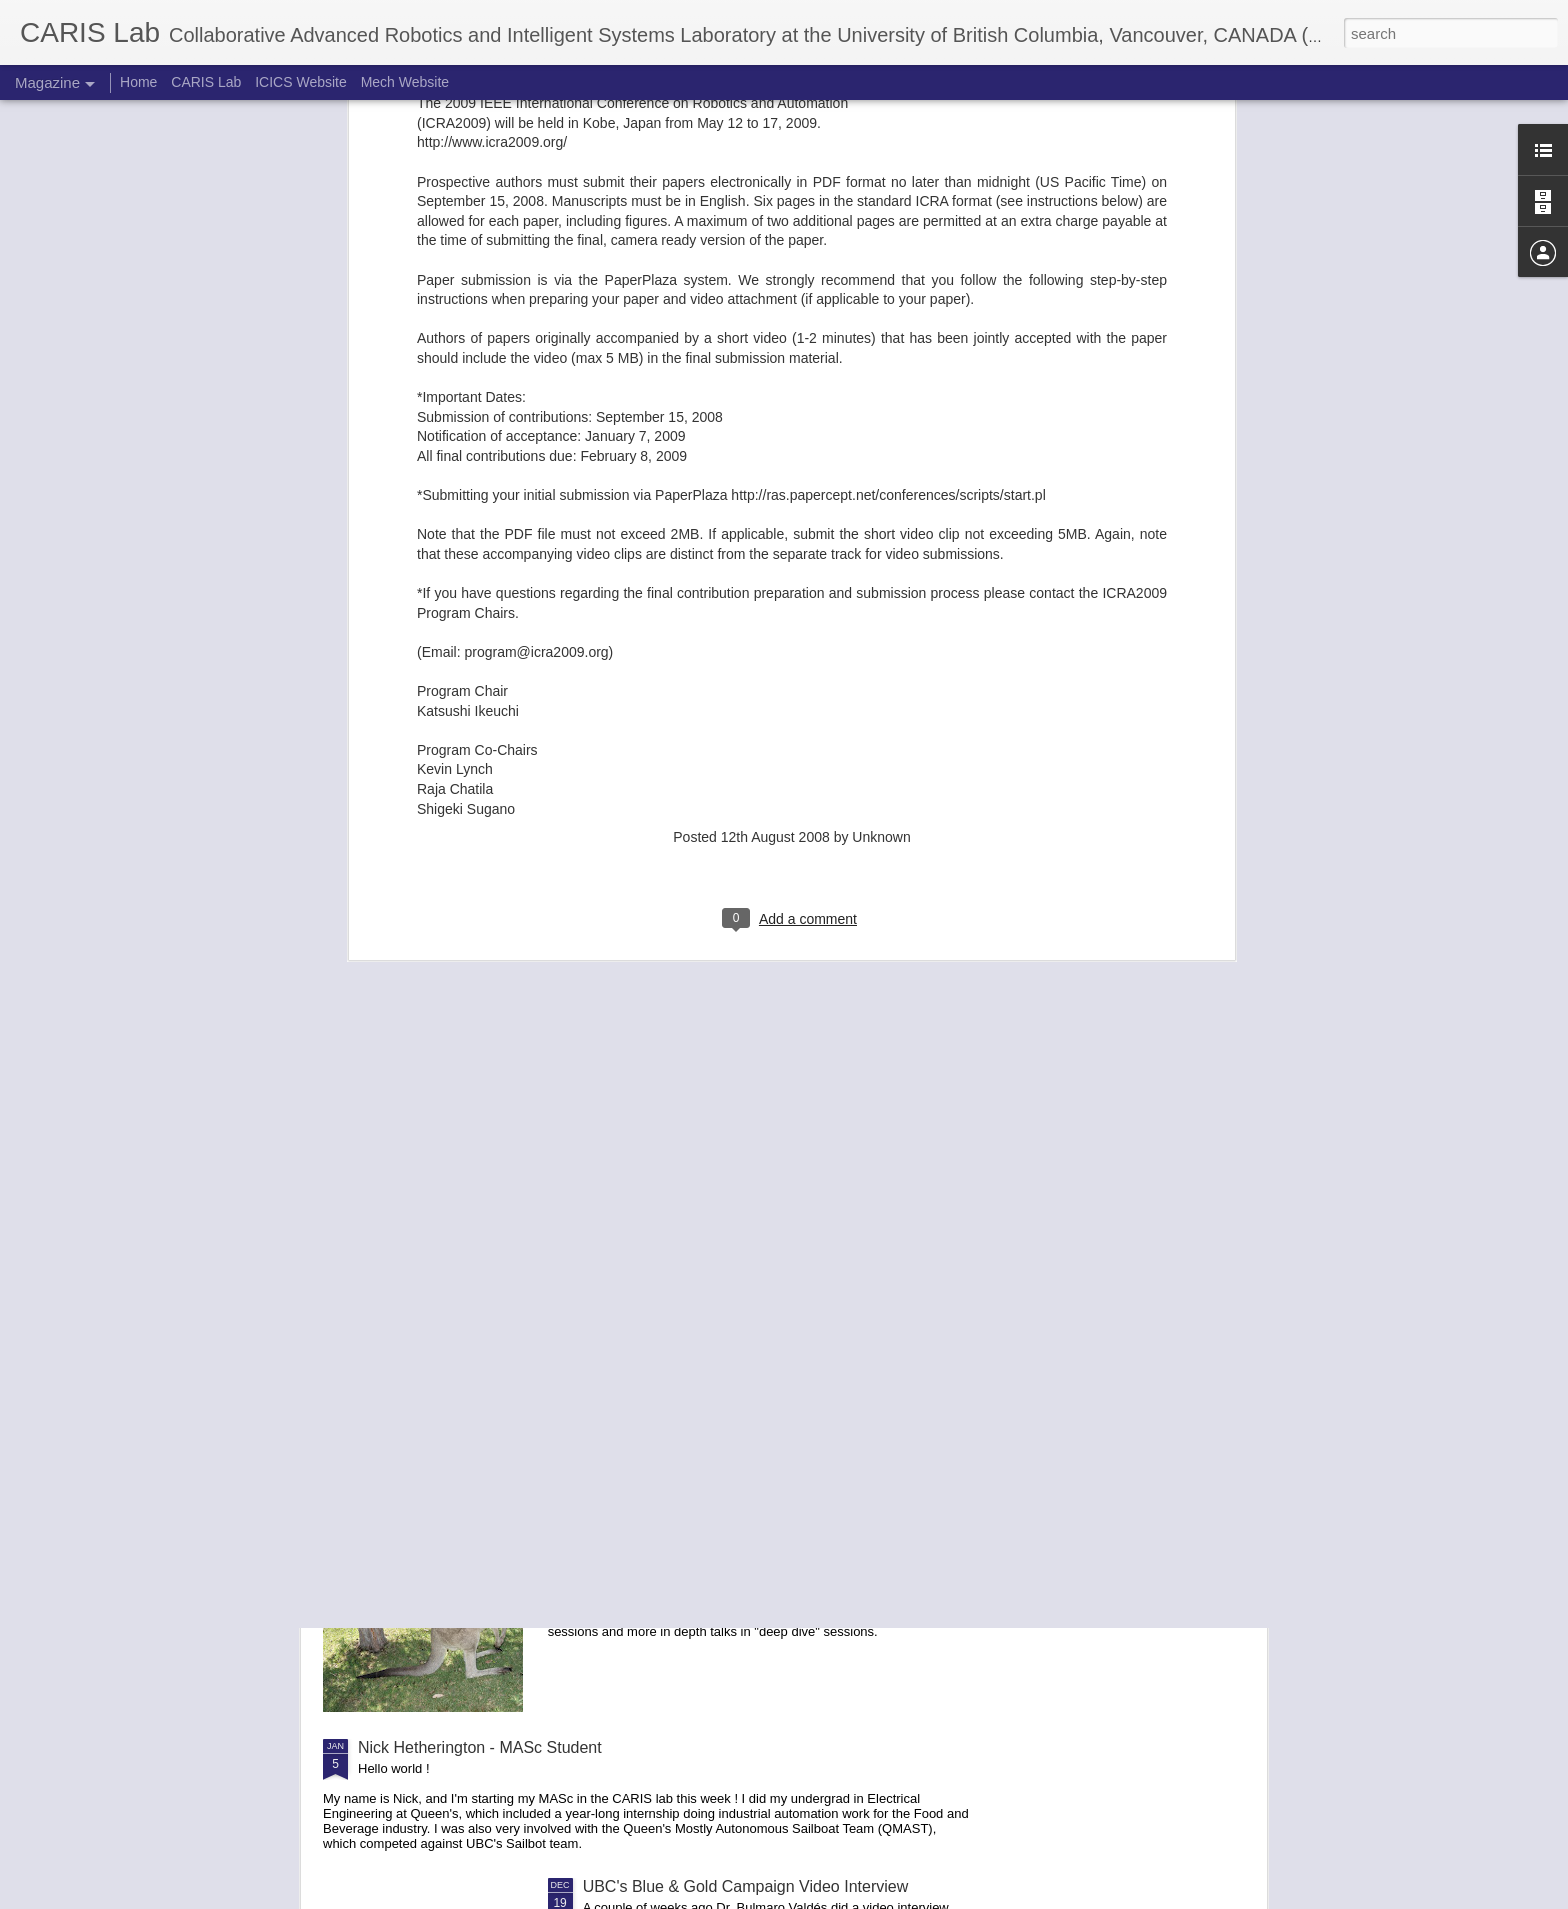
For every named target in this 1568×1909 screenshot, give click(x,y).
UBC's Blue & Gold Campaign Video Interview (746, 1886)
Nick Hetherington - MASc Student (480, 1747)
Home (138, 82)
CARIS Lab (206, 82)
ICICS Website (301, 82)
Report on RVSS (642, 1520)
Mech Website (405, 82)
